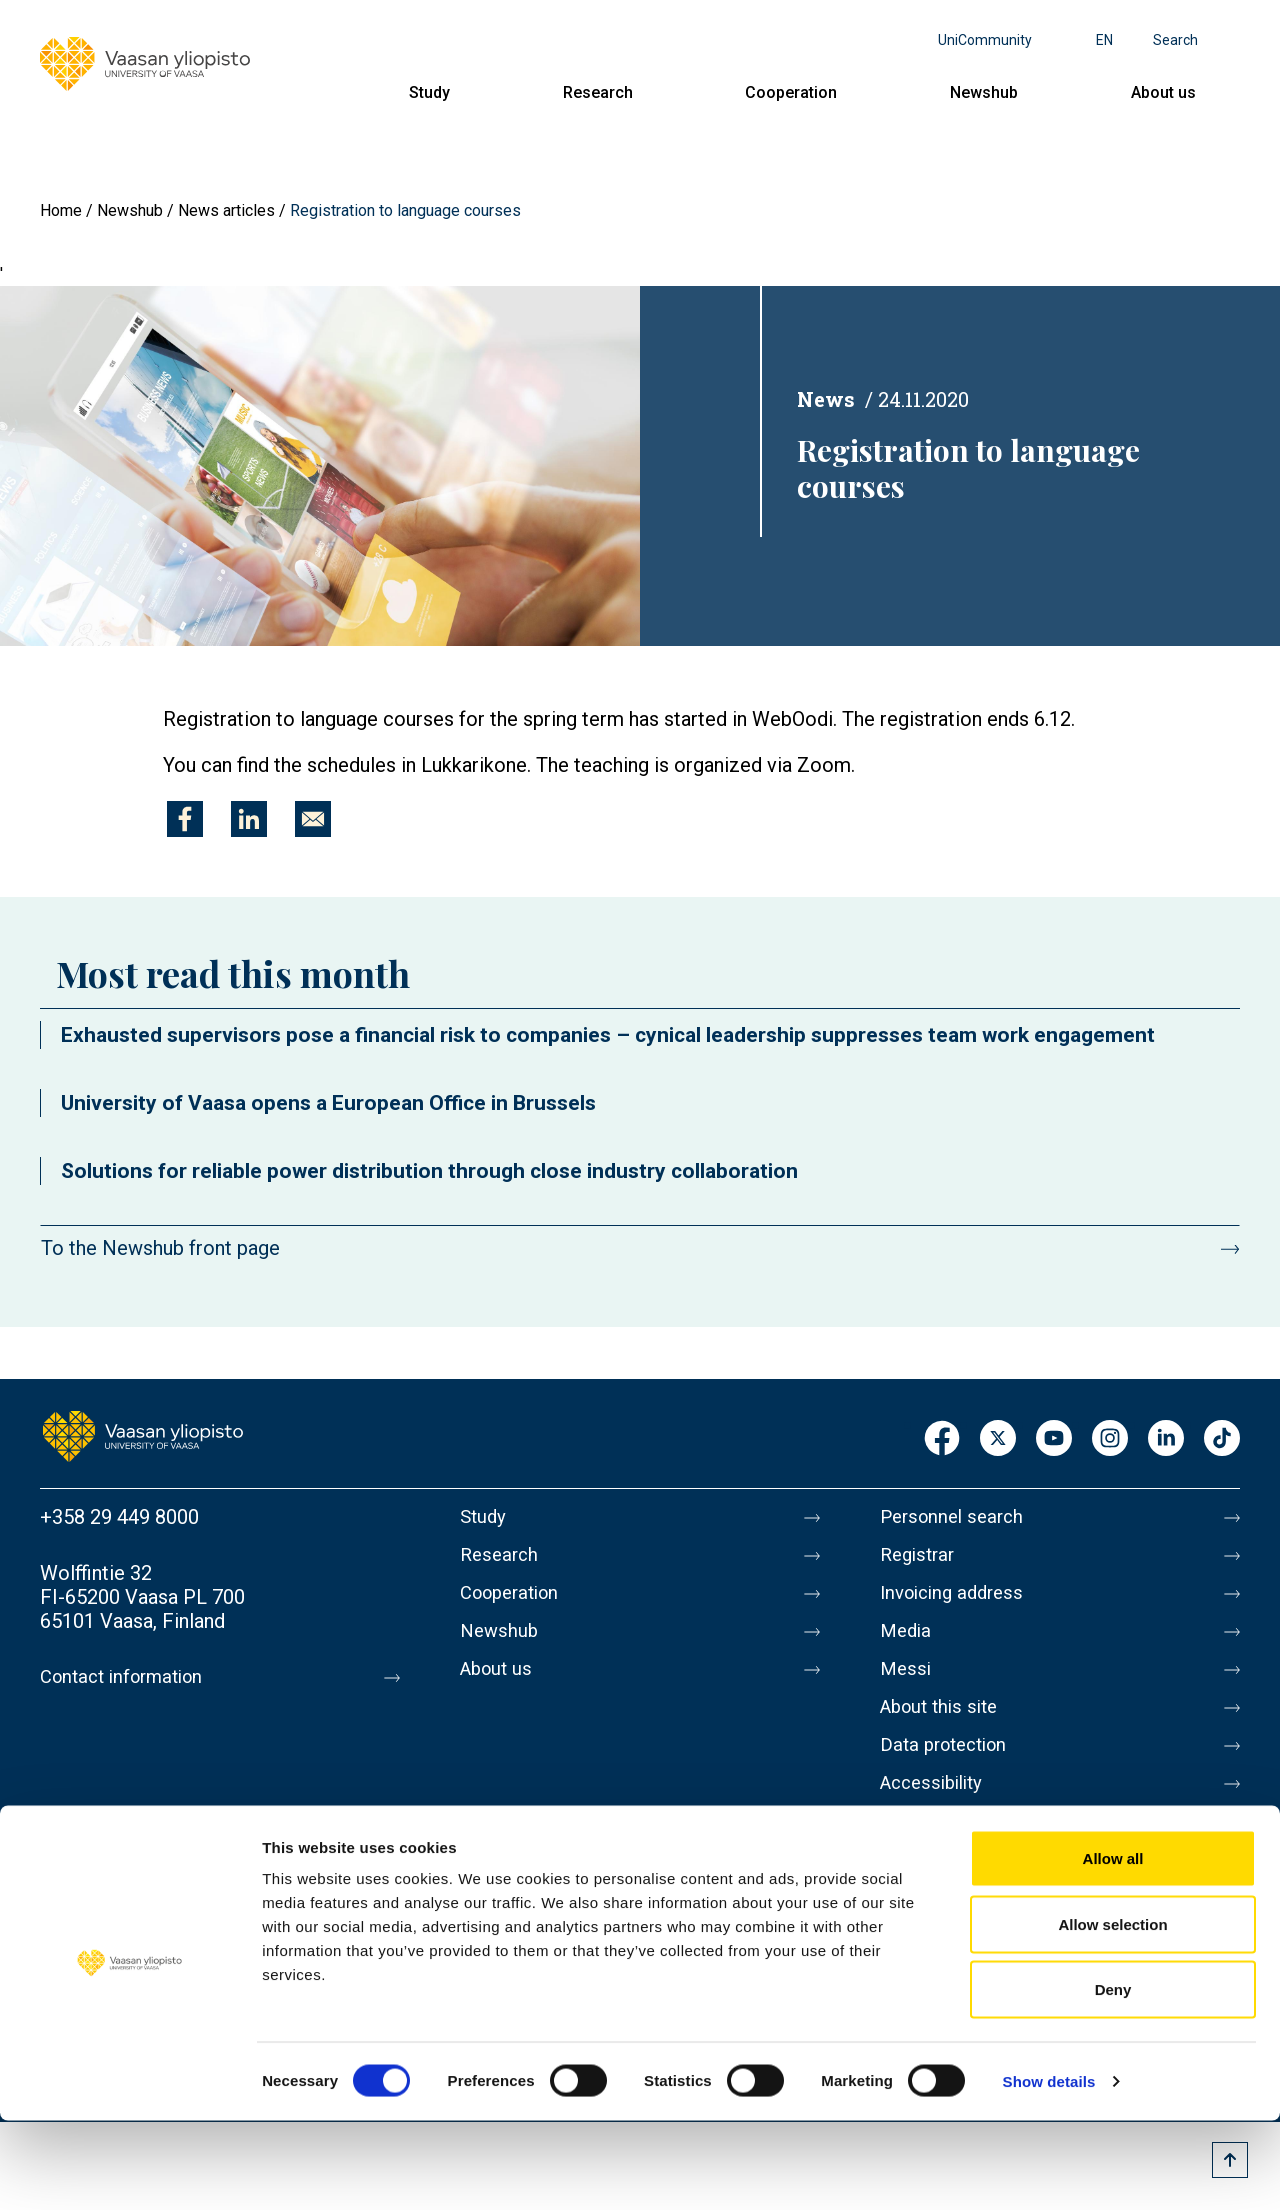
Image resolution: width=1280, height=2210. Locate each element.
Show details (1049, 2170)
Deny (1113, 2078)
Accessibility (936, 1811)
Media (907, 1643)
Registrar (920, 1559)
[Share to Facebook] (185, 819)
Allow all (1113, 1947)
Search (1175, 40)
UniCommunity (985, 40)
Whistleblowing (947, 1853)
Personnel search (956, 1517)
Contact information (128, 1677)
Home (61, 210)
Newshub (984, 92)
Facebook (942, 1439)
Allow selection (1112, 2013)
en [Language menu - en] (1104, 40)
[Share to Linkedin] (249, 819)
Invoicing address (957, 1601)
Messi (907, 1685)
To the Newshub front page (160, 1248)
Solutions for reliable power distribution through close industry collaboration (429, 1171)
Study (429, 92)
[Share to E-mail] (313, 819)
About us (1163, 92)
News (826, 399)
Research (598, 92)
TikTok (1222, 1439)
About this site (944, 1727)
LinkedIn (1166, 1439)
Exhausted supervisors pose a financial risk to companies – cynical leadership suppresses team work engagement (608, 1035)
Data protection (949, 1769)
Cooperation (791, 92)
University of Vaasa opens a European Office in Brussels (328, 1103)
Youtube (1054, 1439)
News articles (226, 210)
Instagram (1110, 1439)
